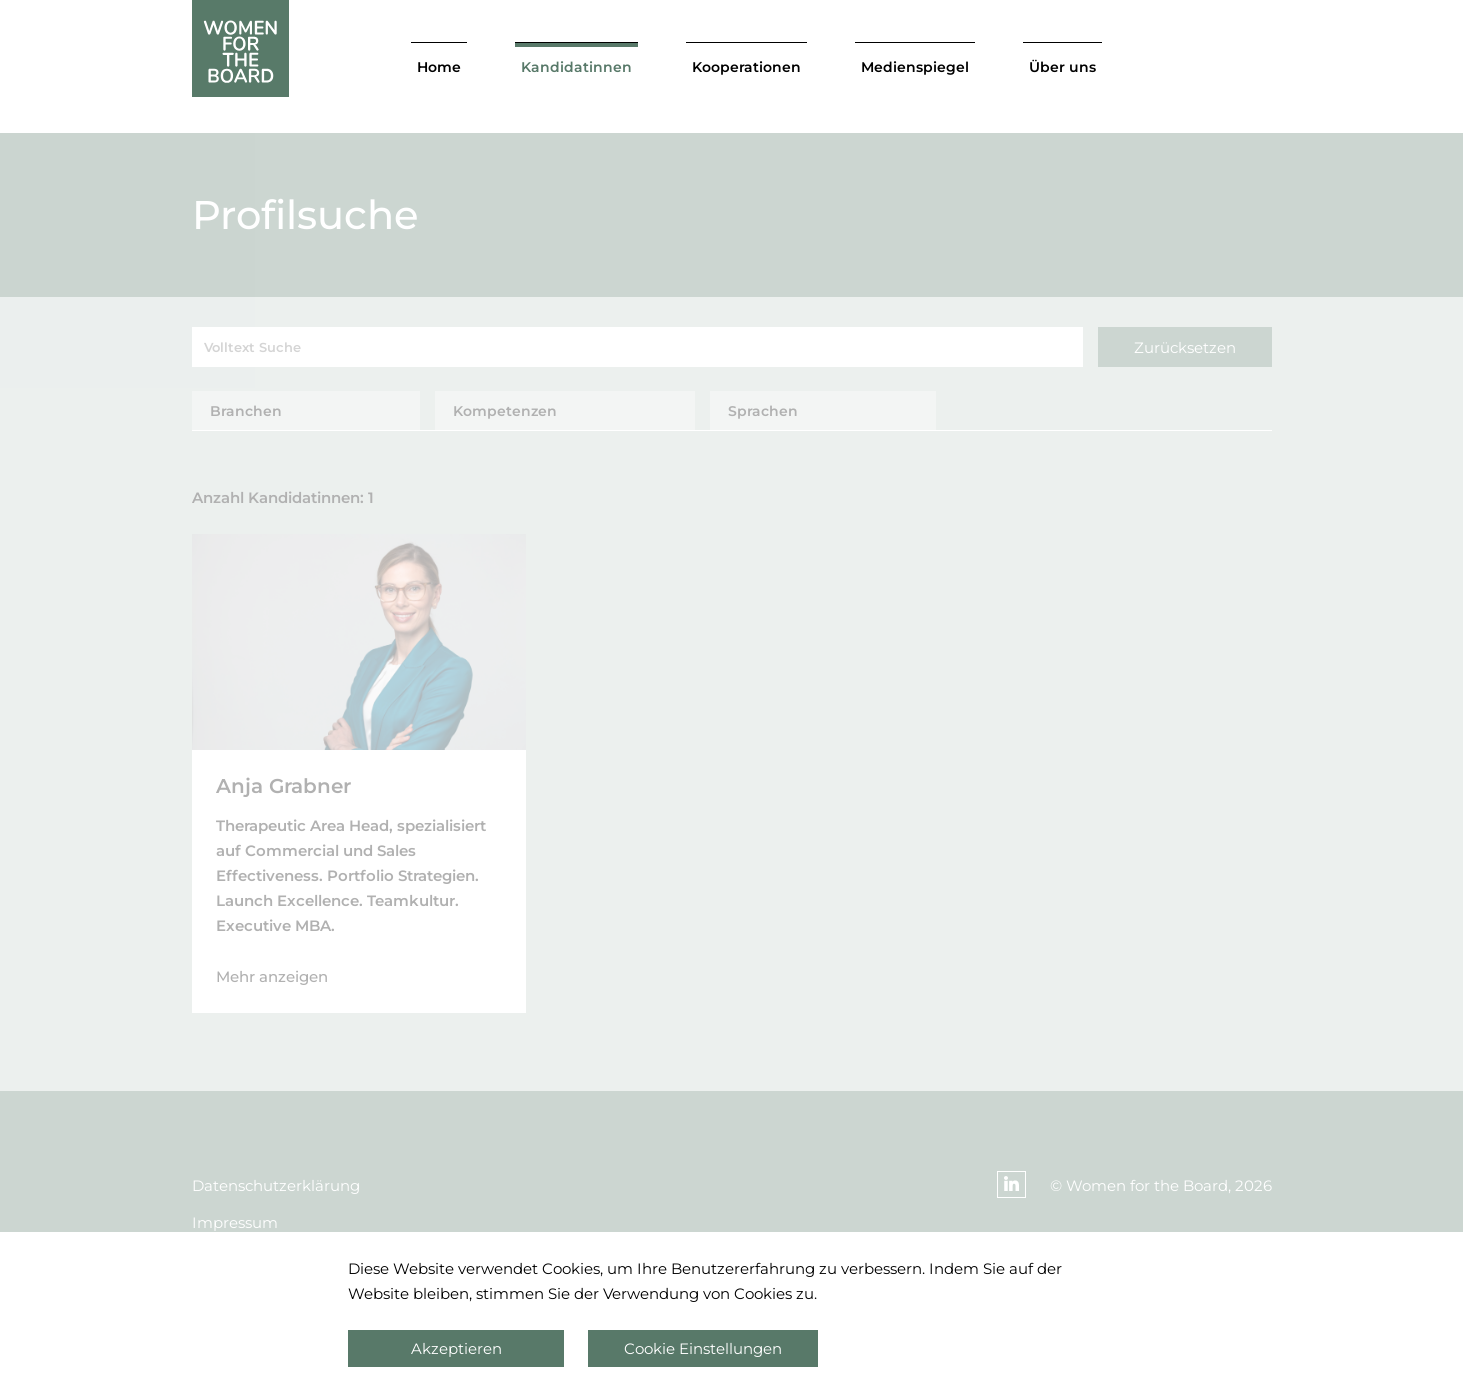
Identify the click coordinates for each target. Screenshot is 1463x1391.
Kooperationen (746, 67)
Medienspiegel (915, 67)
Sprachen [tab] (763, 411)
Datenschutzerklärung (276, 1185)
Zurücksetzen (1185, 347)
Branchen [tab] (246, 411)
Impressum (235, 1222)
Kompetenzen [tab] (505, 411)
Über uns (1062, 67)
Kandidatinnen (576, 67)
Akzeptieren (456, 1348)
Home (439, 67)
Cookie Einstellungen (703, 1348)
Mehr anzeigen (272, 976)
